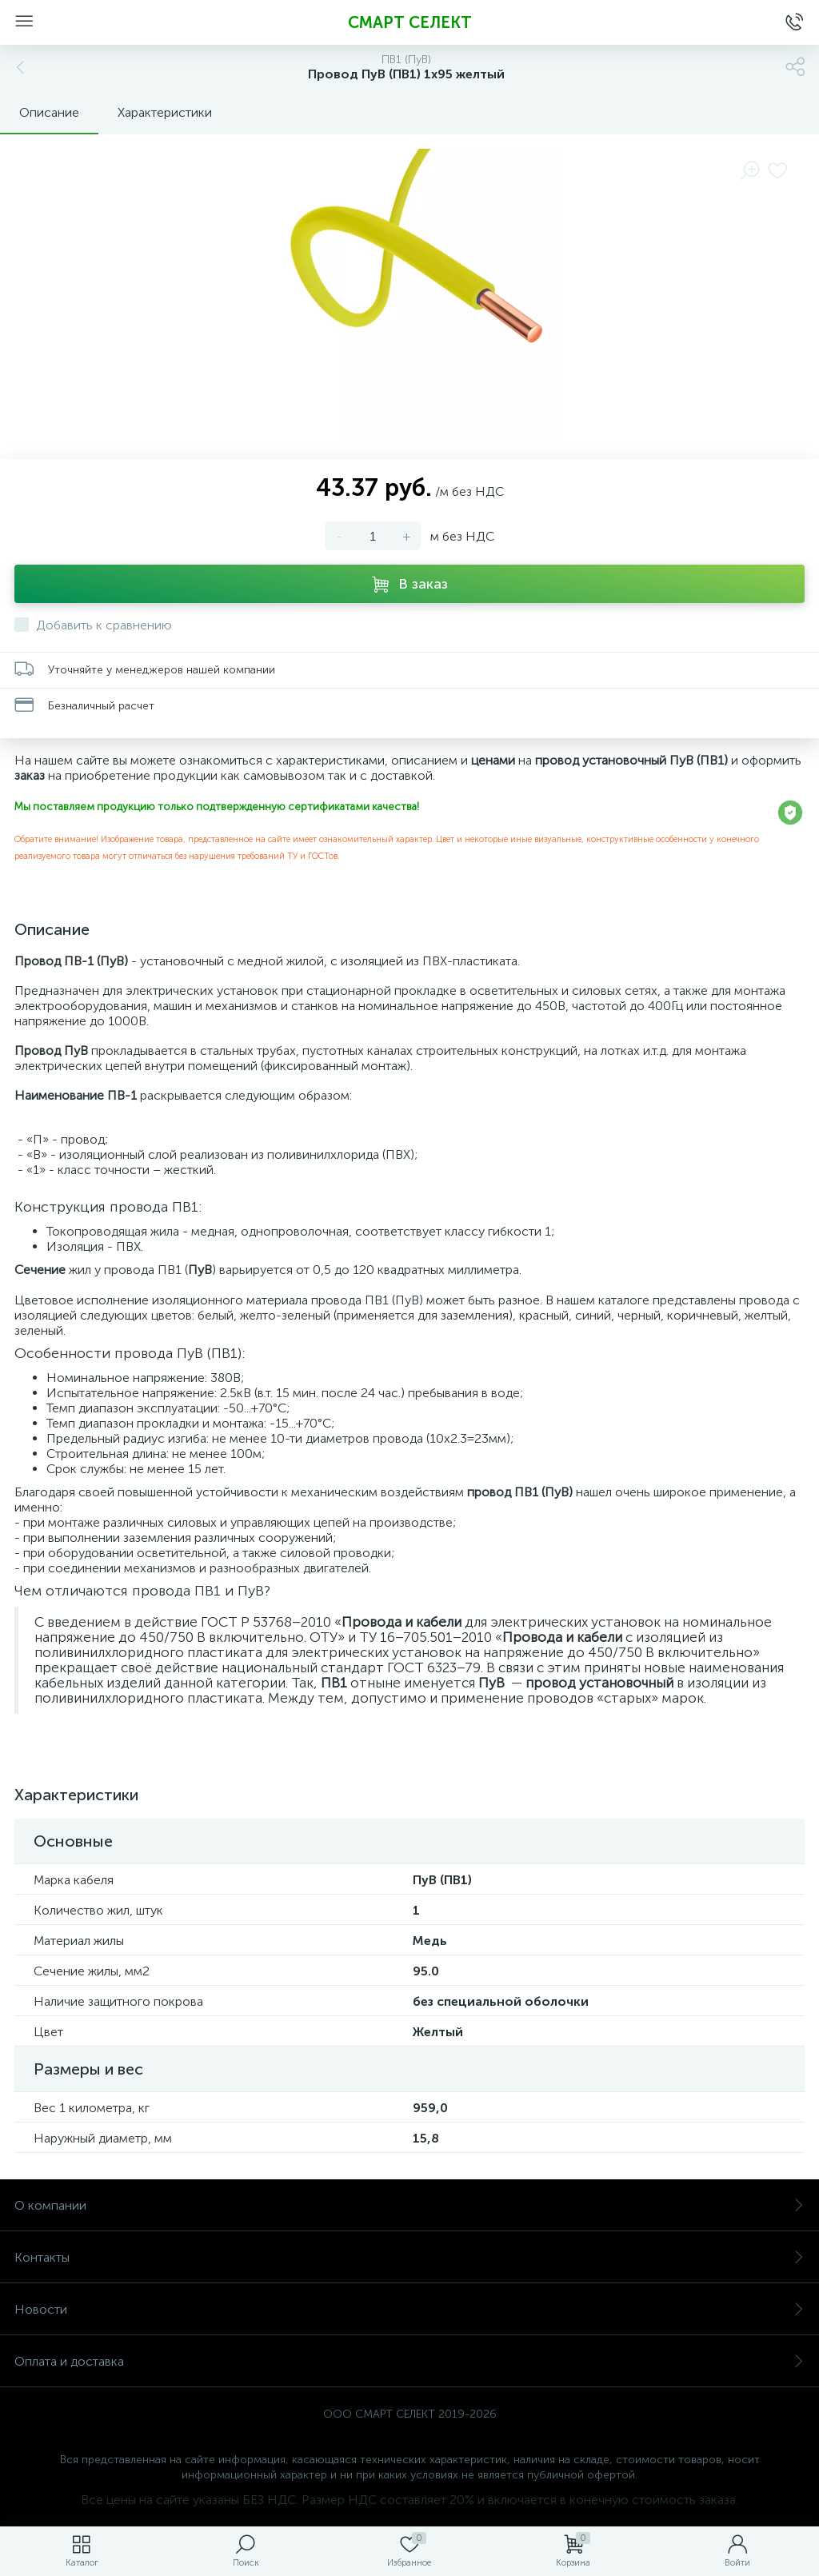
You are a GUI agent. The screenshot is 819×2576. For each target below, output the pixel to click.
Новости (409, 2309)
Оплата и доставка (409, 2361)
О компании (409, 2205)
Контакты (409, 2257)
